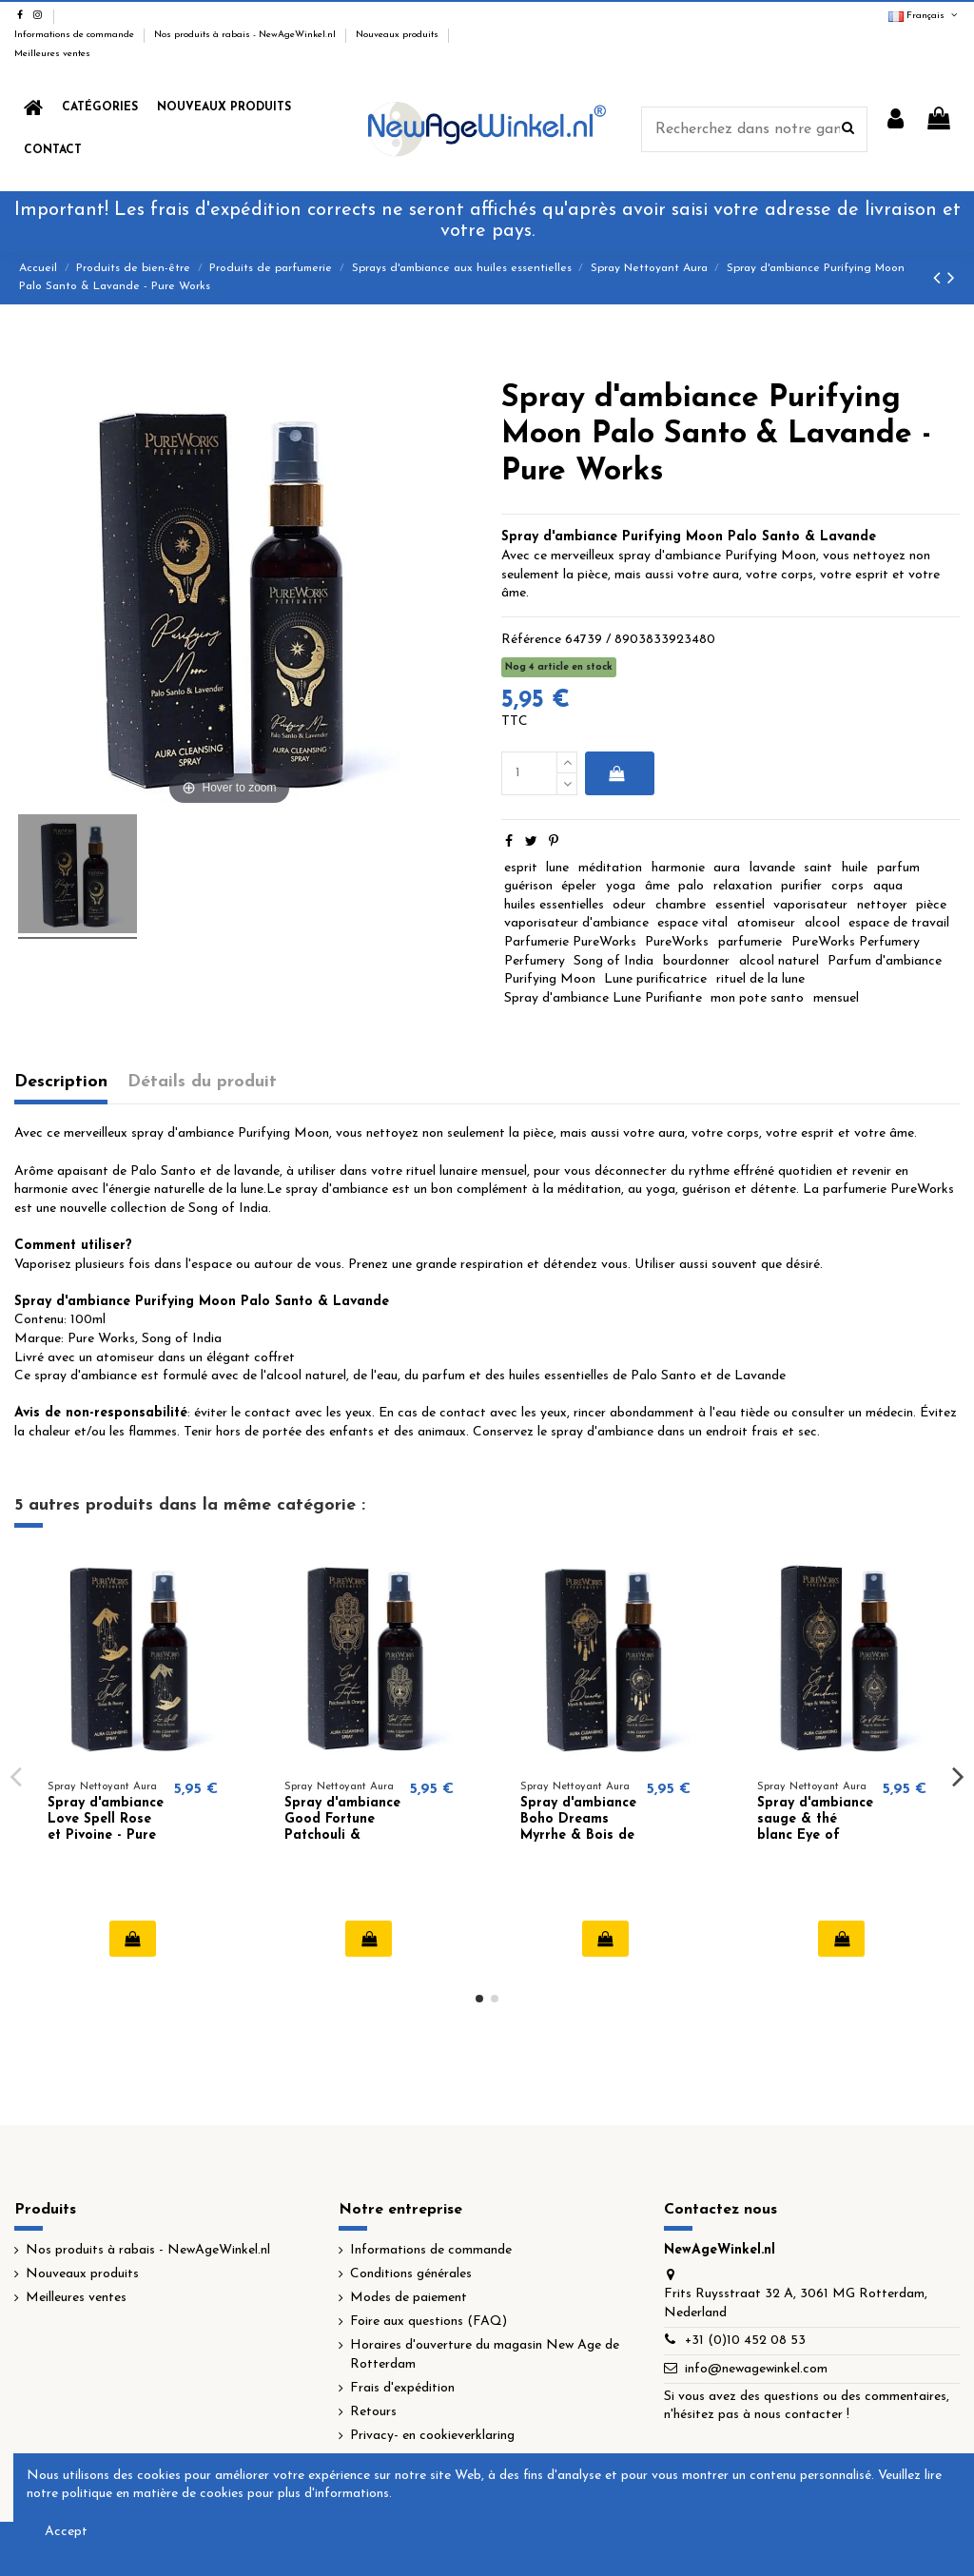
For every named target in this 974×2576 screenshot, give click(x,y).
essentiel (740, 905)
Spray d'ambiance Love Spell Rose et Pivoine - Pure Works (106, 1827)
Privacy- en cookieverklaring (432, 2436)
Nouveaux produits (398, 34)
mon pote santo (757, 998)
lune (557, 868)
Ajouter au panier (616, 773)
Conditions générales (411, 2274)
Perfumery (534, 961)
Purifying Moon (549, 979)
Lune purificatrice (655, 979)
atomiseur (766, 923)
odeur (629, 905)
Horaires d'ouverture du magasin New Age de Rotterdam (484, 2354)
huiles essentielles (554, 905)
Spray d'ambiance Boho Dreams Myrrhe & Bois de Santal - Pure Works (578, 1835)
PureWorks (677, 942)
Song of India (613, 961)
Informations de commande (75, 34)
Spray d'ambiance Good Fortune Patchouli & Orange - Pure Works (342, 1835)
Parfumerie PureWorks (570, 942)
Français (924, 15)
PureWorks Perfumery (855, 942)
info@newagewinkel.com (756, 2369)
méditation (610, 868)
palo (691, 886)
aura (726, 868)
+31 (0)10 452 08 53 (745, 2340)
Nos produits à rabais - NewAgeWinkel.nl (246, 34)
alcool (822, 923)
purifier (801, 886)
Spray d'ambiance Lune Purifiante (603, 998)
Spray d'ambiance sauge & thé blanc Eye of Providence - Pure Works (815, 1835)
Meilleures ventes (52, 54)
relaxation (742, 886)
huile (854, 868)
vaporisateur (810, 905)
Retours (373, 2412)
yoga (620, 886)
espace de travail (898, 923)
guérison (528, 886)
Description (60, 1082)
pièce (931, 905)
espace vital (692, 923)
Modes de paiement (408, 2298)
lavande (772, 868)
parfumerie (750, 942)
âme (657, 886)
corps (847, 886)
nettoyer (882, 905)
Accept (66, 2532)
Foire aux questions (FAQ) (428, 2321)
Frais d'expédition (402, 2388)
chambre (680, 905)
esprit (520, 868)
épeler (578, 886)
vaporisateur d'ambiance (576, 923)
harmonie (678, 868)
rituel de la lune (760, 979)
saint (818, 868)
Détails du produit (202, 1082)
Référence (531, 640)
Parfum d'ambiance (885, 961)
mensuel (836, 998)
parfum (898, 868)
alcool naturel (779, 961)
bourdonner (696, 961)
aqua (888, 886)
